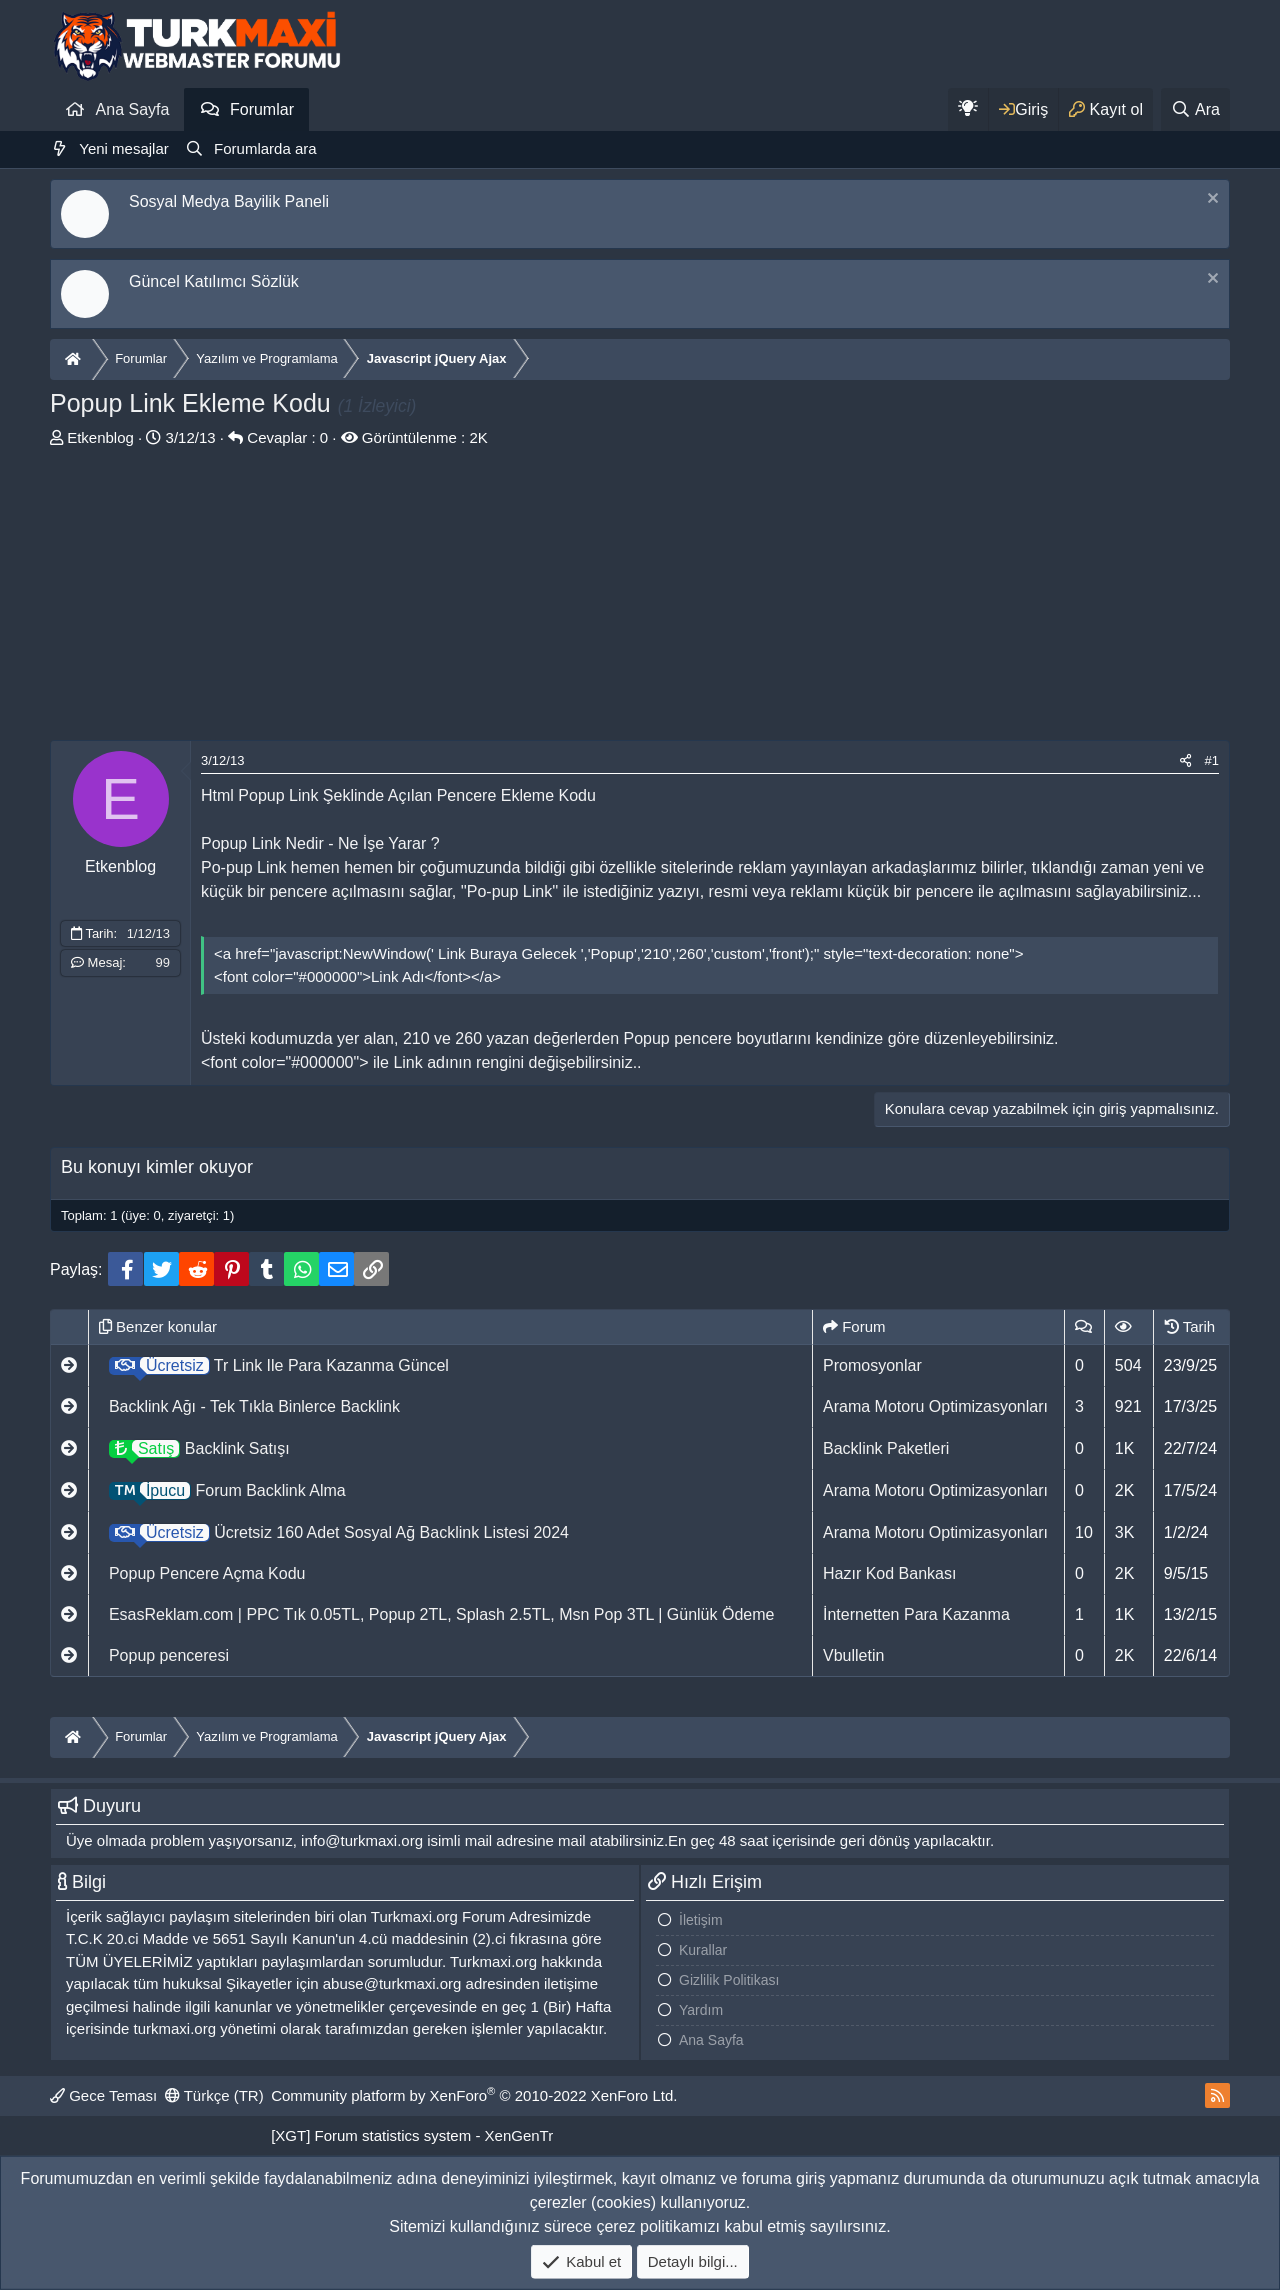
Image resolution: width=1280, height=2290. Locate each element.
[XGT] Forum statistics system (412, 2135)
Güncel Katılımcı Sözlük (214, 281)
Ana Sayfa (133, 109)
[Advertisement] (640, 600)
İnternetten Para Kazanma (916, 1614)
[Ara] (1195, 109)
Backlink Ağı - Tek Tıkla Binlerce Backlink (254, 1406)
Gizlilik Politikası (729, 1980)
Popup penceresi (169, 1655)
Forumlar (262, 109)
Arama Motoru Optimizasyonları (935, 1406)
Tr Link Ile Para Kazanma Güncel (279, 1365)
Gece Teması (103, 2095)
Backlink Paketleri (886, 1448)
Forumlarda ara (265, 148)
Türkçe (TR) (214, 2095)
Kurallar (703, 1950)
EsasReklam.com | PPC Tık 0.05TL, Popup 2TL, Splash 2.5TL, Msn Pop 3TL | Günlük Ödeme (442, 1614)
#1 (1212, 760)
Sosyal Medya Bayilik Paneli (229, 201)
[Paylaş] (1185, 761)
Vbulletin (853, 1655)
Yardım (701, 2010)
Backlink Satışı (199, 1448)
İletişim (701, 1920)
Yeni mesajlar (124, 148)
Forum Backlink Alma (227, 1490)
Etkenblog (100, 437)
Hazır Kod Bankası (889, 1573)
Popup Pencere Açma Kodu (207, 1573)
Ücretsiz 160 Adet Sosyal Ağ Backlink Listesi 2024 (339, 1532)
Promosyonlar (872, 1365)
